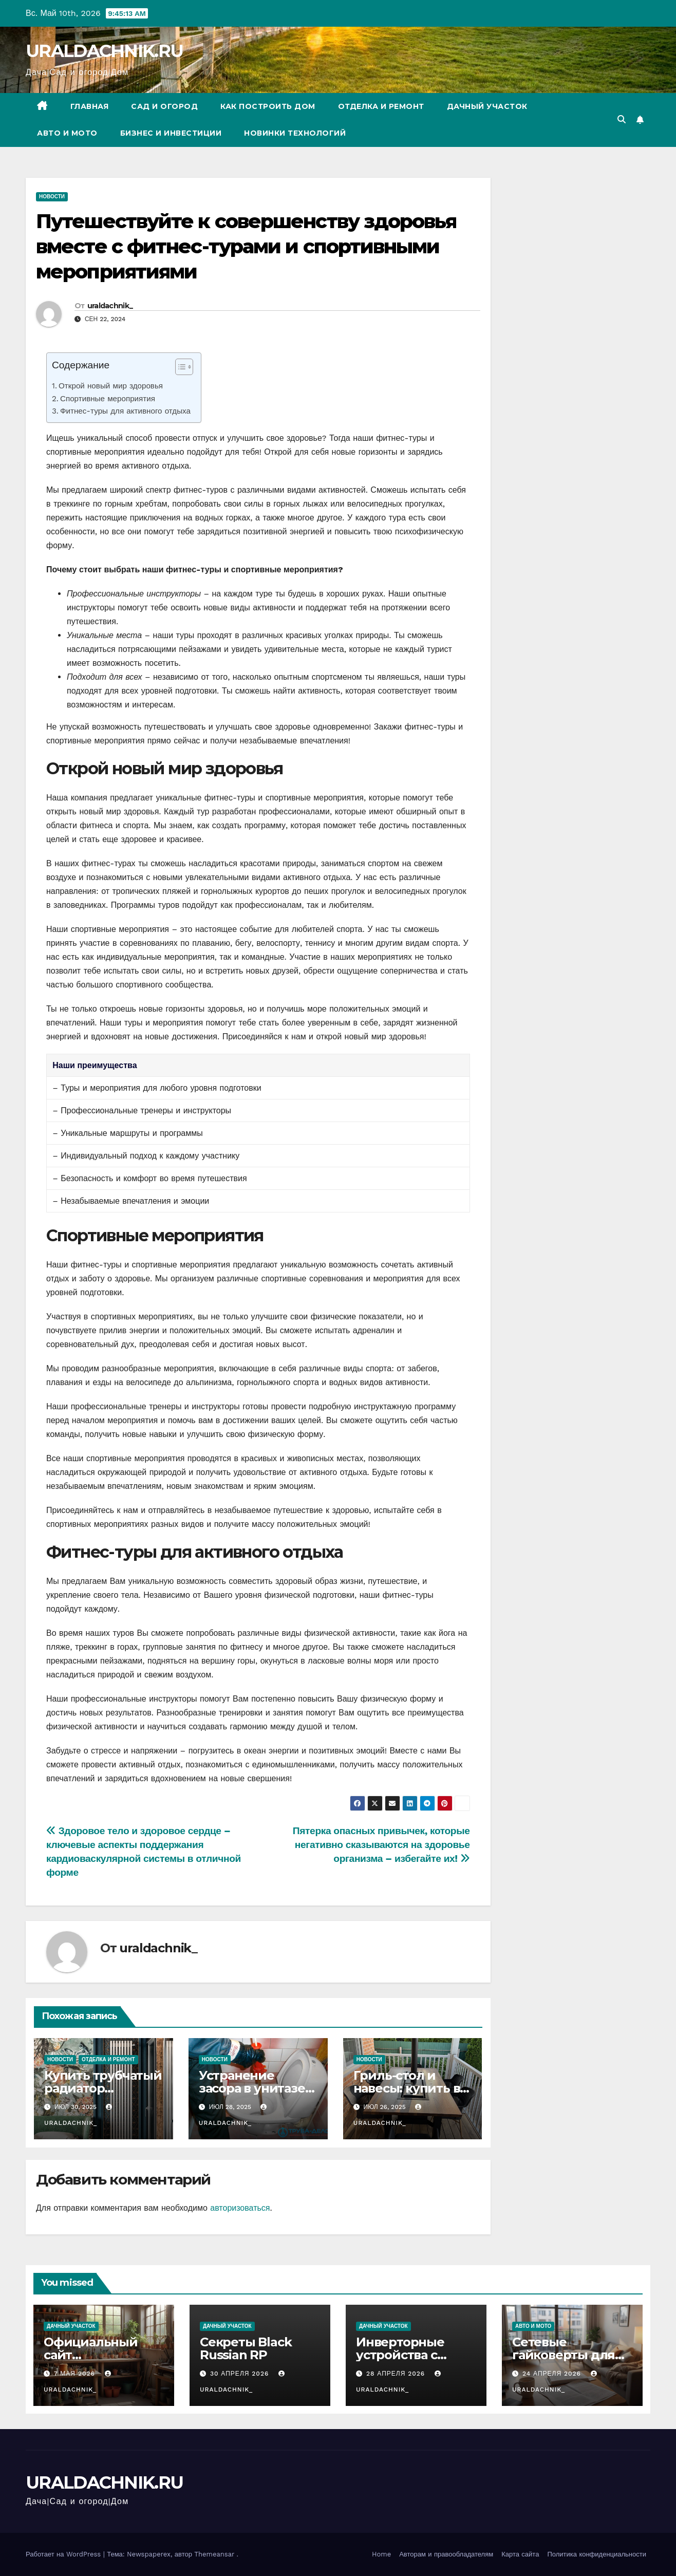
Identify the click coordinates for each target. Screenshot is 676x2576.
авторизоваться (240, 2208)
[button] (621, 119)
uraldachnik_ (110, 305)
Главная (89, 106)
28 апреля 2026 (396, 2373)
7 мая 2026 (76, 2373)
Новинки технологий (295, 133)
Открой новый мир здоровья (111, 385)
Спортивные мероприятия (107, 398)
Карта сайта (520, 2554)
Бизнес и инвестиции (171, 133)
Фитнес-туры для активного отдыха (125, 411)
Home (381, 2554)
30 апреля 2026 (240, 2373)
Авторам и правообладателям (446, 2554)
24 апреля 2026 (553, 2373)
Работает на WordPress (64, 2554)
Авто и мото (67, 133)
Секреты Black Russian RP (245, 2348)
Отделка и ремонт (381, 106)
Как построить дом (267, 106)
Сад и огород (164, 106)
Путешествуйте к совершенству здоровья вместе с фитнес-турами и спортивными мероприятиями (246, 246)
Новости (52, 196)
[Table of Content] (184, 367)
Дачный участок (487, 106)
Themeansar (214, 2554)
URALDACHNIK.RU (104, 51)
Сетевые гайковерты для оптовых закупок (565, 2355)
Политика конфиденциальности (596, 2554)
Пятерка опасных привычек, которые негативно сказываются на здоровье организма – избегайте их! (381, 1844)
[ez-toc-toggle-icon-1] (179, 369)
